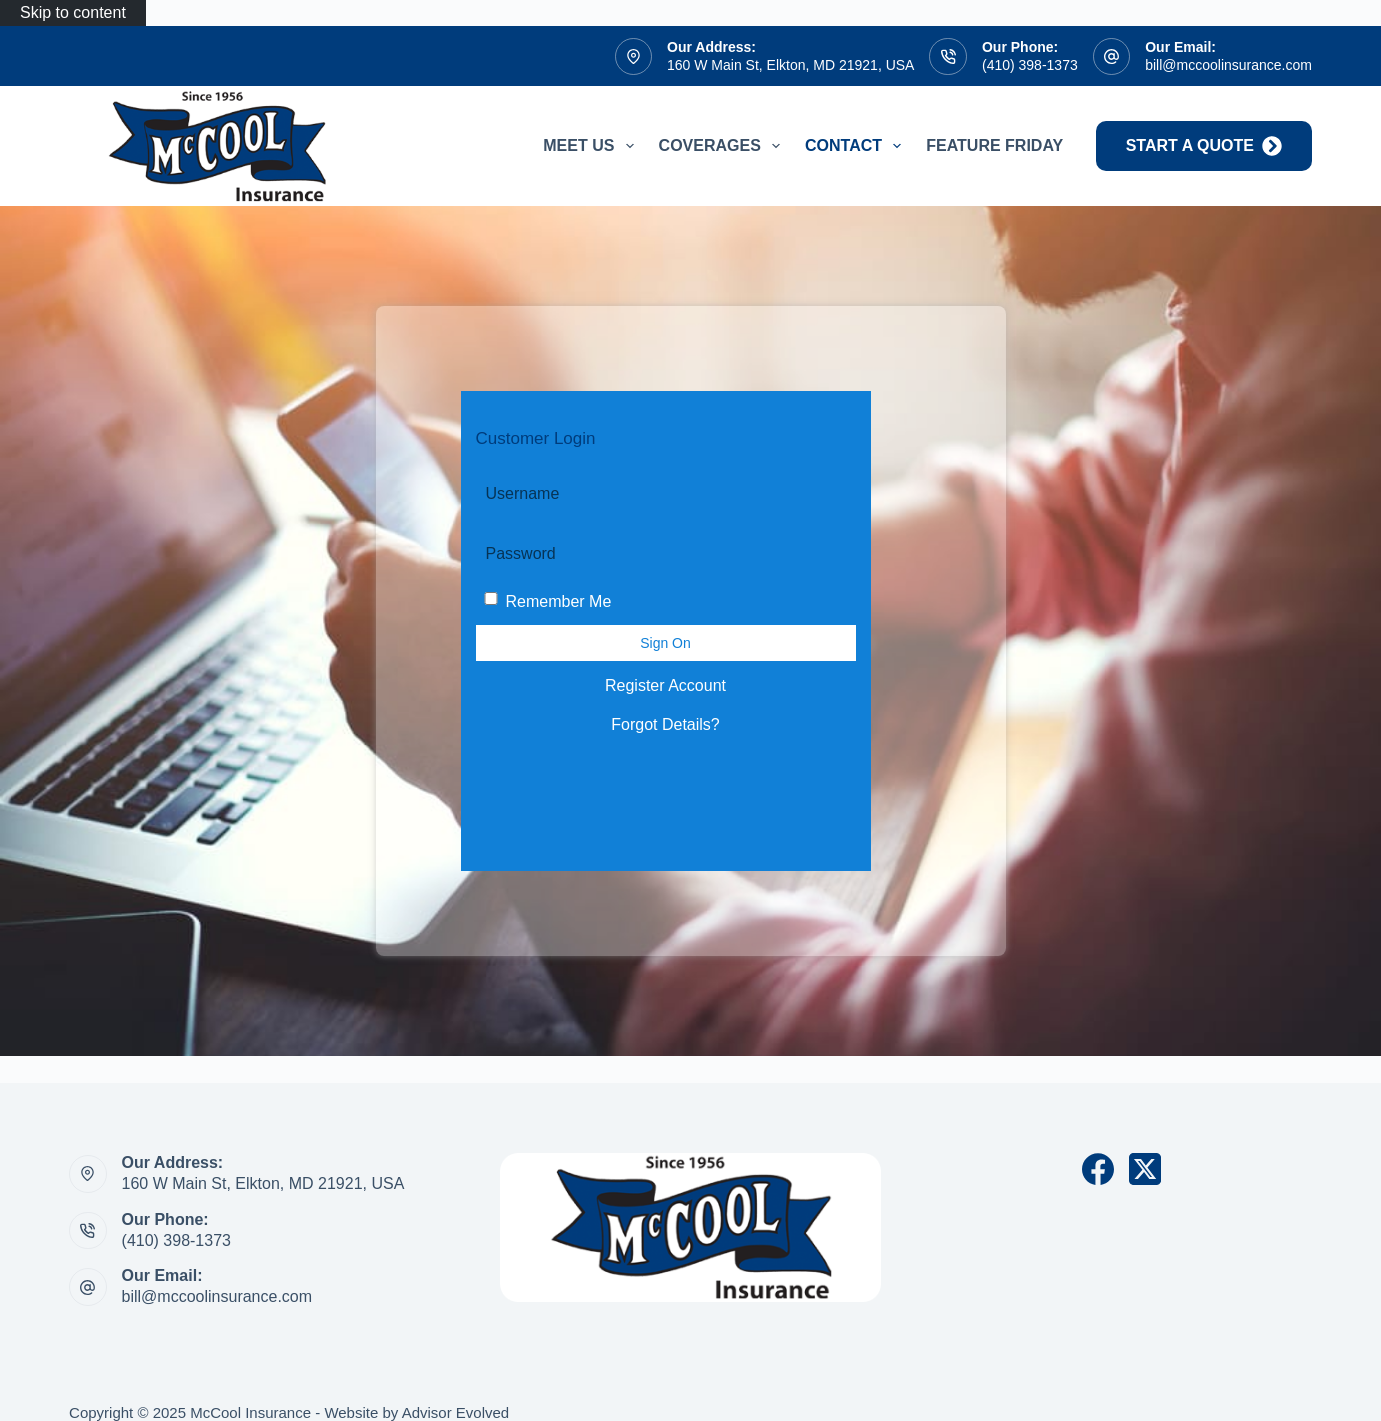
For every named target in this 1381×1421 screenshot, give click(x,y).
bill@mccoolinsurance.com (1228, 65)
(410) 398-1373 (1030, 65)
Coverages (723, 146)
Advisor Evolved (456, 1412)
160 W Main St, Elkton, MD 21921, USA (790, 65)
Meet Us (592, 146)
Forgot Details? (665, 724)
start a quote (1204, 146)
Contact (857, 146)
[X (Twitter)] (1145, 1169)
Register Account (665, 685)
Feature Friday (994, 145)
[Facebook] (1098, 1169)
